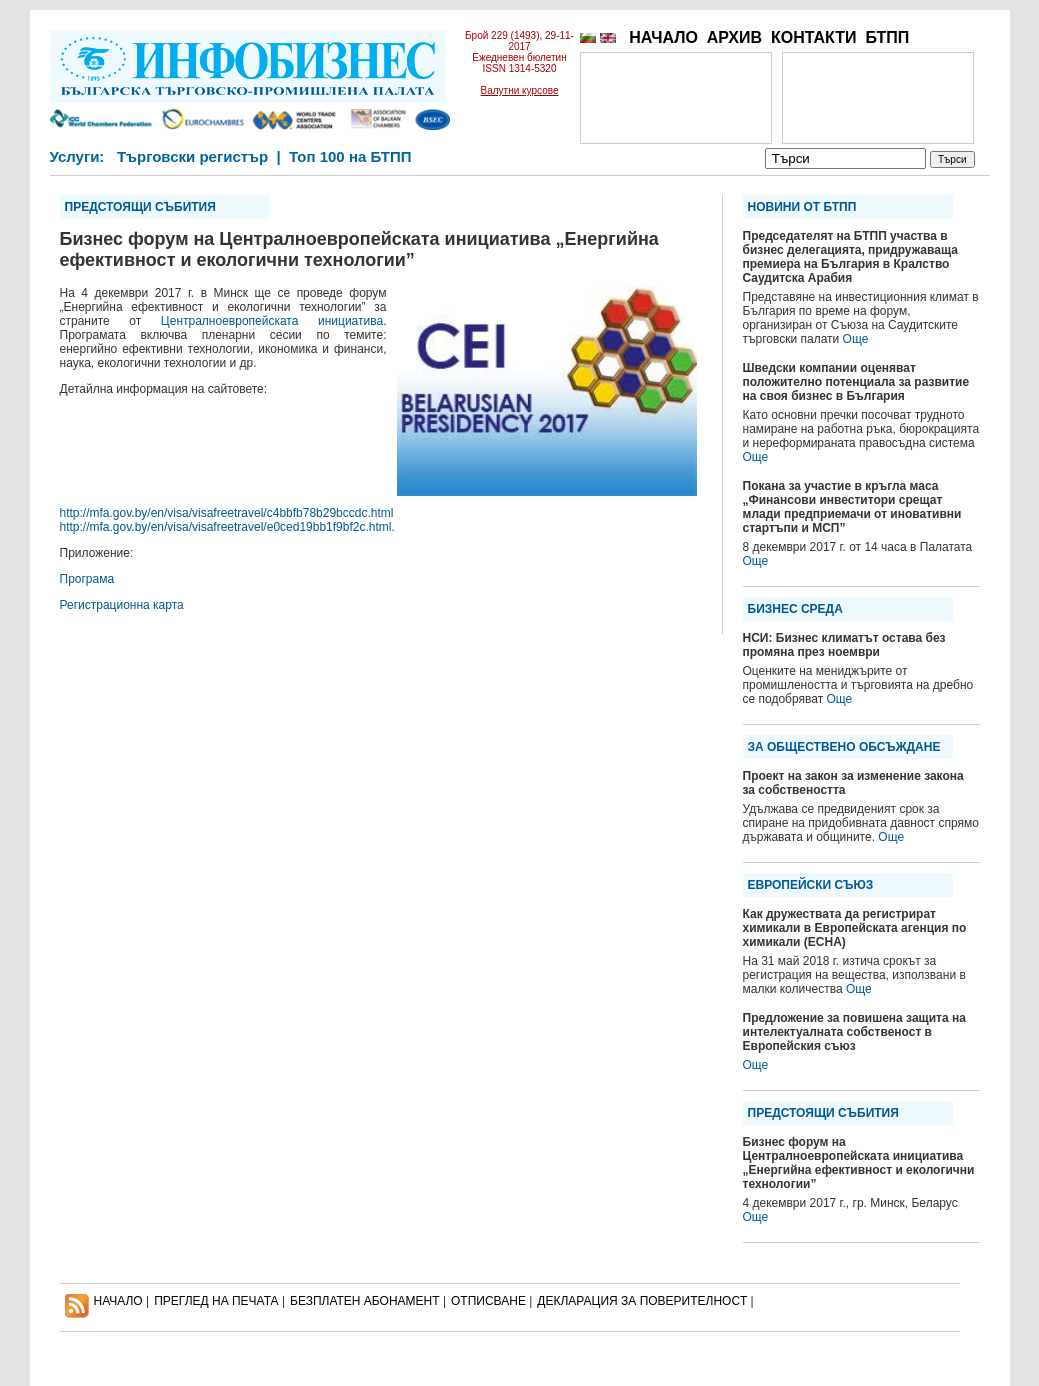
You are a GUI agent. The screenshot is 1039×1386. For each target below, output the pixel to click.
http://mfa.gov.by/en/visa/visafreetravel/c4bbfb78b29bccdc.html (227, 513)
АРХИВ (734, 37)
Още (856, 339)
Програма (87, 579)
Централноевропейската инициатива (272, 321)
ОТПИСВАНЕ (488, 1301)
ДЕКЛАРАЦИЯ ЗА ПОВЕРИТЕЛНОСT (642, 1301)
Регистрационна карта (122, 605)
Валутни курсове (520, 90)
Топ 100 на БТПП (350, 156)
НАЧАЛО (663, 37)
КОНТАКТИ (814, 37)
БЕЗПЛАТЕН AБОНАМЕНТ (365, 1301)
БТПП (887, 37)
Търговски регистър (192, 156)
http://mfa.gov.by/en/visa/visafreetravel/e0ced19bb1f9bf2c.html (226, 527)
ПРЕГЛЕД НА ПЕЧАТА (216, 1301)
